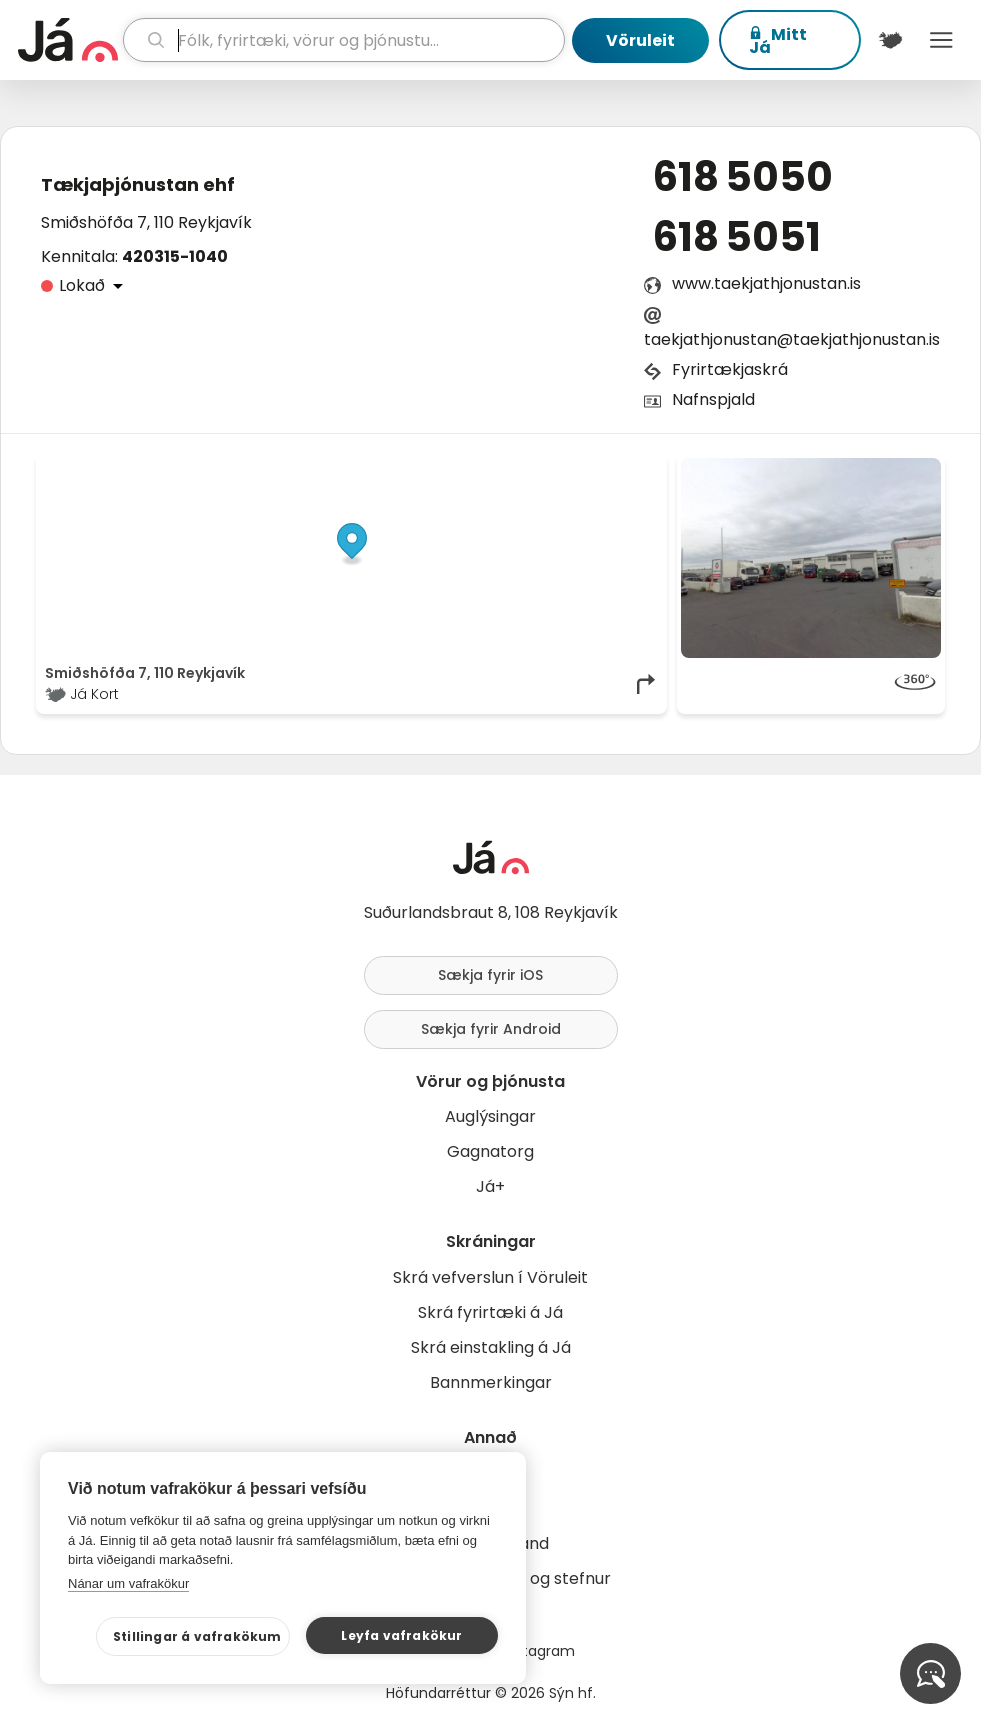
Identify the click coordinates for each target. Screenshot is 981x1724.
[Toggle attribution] (641, 480)
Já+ (490, 1186)
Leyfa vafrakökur (401, 1635)
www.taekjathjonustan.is (766, 283)
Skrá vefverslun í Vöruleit (490, 1277)
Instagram (539, 1651)
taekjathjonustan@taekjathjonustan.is (792, 339)
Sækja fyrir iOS (490, 975)
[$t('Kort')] (890, 40)
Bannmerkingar (491, 1382)
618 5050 (743, 177)
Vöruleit (640, 40)
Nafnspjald (713, 399)
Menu (941, 40)
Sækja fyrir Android (491, 1029)
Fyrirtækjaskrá (730, 369)
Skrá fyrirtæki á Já (490, 1312)
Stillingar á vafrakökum (197, 1636)
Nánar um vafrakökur (128, 1583)
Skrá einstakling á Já (491, 1347)
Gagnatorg (490, 1151)
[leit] (344, 40)
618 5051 (737, 237)
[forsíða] (68, 40)
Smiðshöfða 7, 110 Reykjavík (146, 222)
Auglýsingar (490, 1116)
